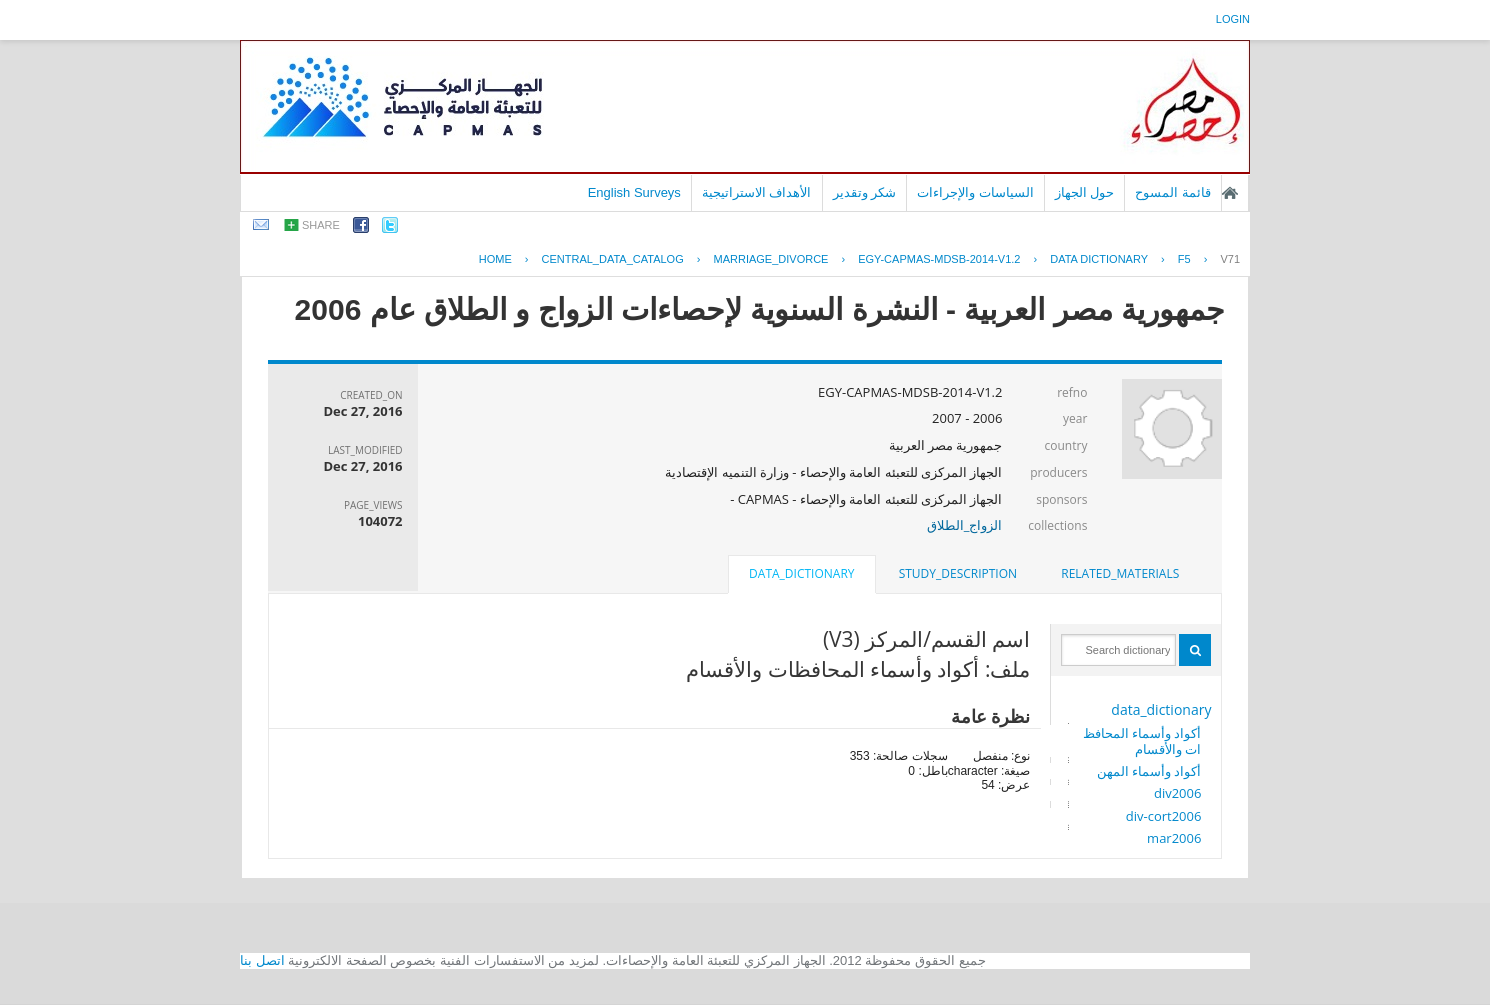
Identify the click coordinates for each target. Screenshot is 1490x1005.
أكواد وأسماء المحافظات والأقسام (1142, 741)
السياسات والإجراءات (975, 192)
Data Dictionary (1099, 259)
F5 (1184, 259)
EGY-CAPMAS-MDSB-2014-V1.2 (939, 259)
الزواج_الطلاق (965, 525)
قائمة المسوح (1173, 192)
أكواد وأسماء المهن (1149, 771)
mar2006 (1174, 838)
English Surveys (634, 192)
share (321, 225)
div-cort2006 (1164, 816)
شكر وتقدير (865, 192)
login (1233, 19)
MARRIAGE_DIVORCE (771, 259)
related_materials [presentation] (1120, 573)
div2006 (1177, 793)
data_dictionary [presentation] (801, 573)
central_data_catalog (613, 259)
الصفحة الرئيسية (1230, 193)
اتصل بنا (262, 960)
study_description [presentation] (958, 573)
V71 (1230, 259)
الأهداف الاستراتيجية (757, 192)
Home (495, 259)
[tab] (1120, 574)
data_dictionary (1161, 709)
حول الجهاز (1085, 192)
